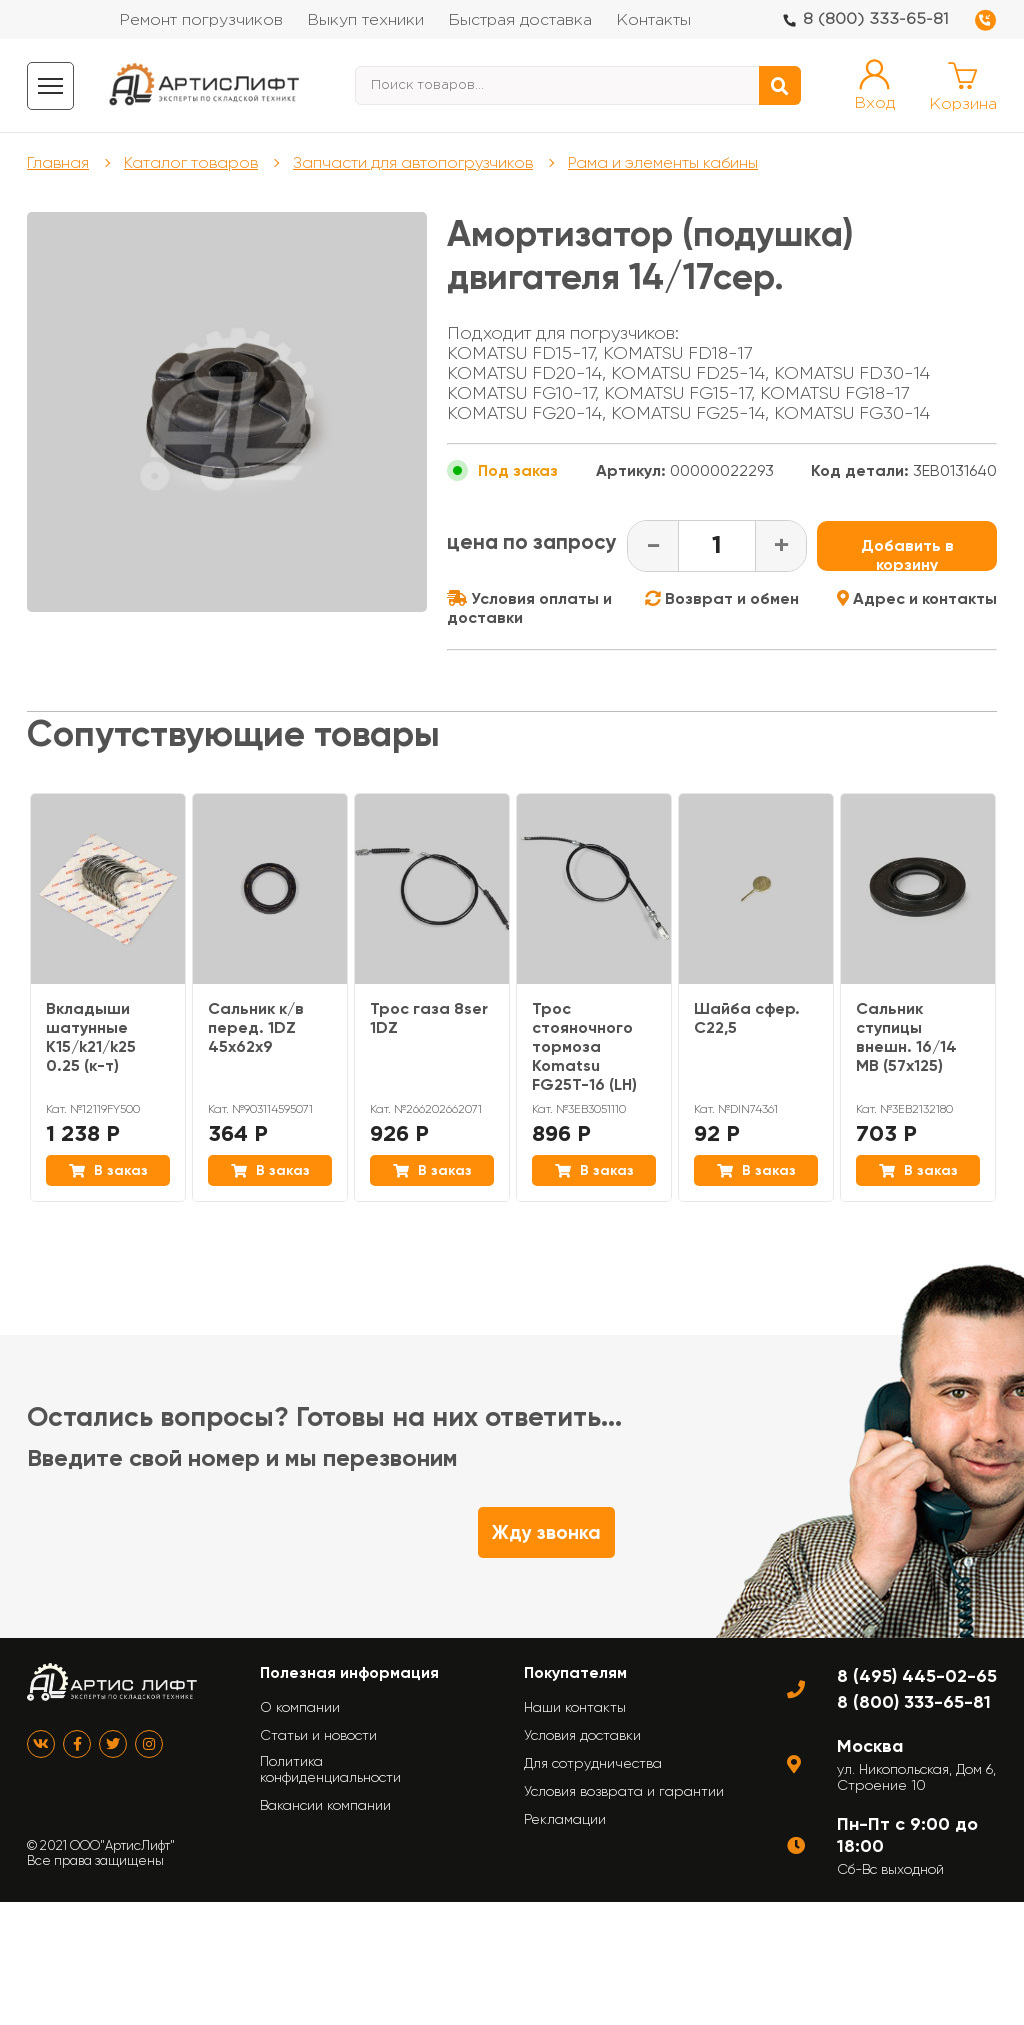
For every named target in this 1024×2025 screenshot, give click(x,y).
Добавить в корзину (907, 553)
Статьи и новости (318, 1735)
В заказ (108, 1170)
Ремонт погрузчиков (201, 20)
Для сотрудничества (593, 1763)
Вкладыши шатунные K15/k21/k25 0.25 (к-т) (91, 1037)
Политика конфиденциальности (330, 1769)
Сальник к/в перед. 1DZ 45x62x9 (256, 1027)
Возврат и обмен (722, 598)
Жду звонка (546, 1532)
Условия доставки (582, 1735)
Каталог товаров (191, 162)
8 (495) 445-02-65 (917, 1676)
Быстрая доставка (520, 20)
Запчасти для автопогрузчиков (413, 162)
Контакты (653, 20)
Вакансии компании (325, 1805)
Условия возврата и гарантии (624, 1791)
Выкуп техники (365, 20)
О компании (300, 1707)
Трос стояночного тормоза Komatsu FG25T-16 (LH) (584, 1046)
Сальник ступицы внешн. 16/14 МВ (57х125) (906, 1037)
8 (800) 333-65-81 (876, 19)
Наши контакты (575, 1707)
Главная (58, 162)
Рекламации (565, 1819)
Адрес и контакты (917, 598)
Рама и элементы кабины (663, 162)
